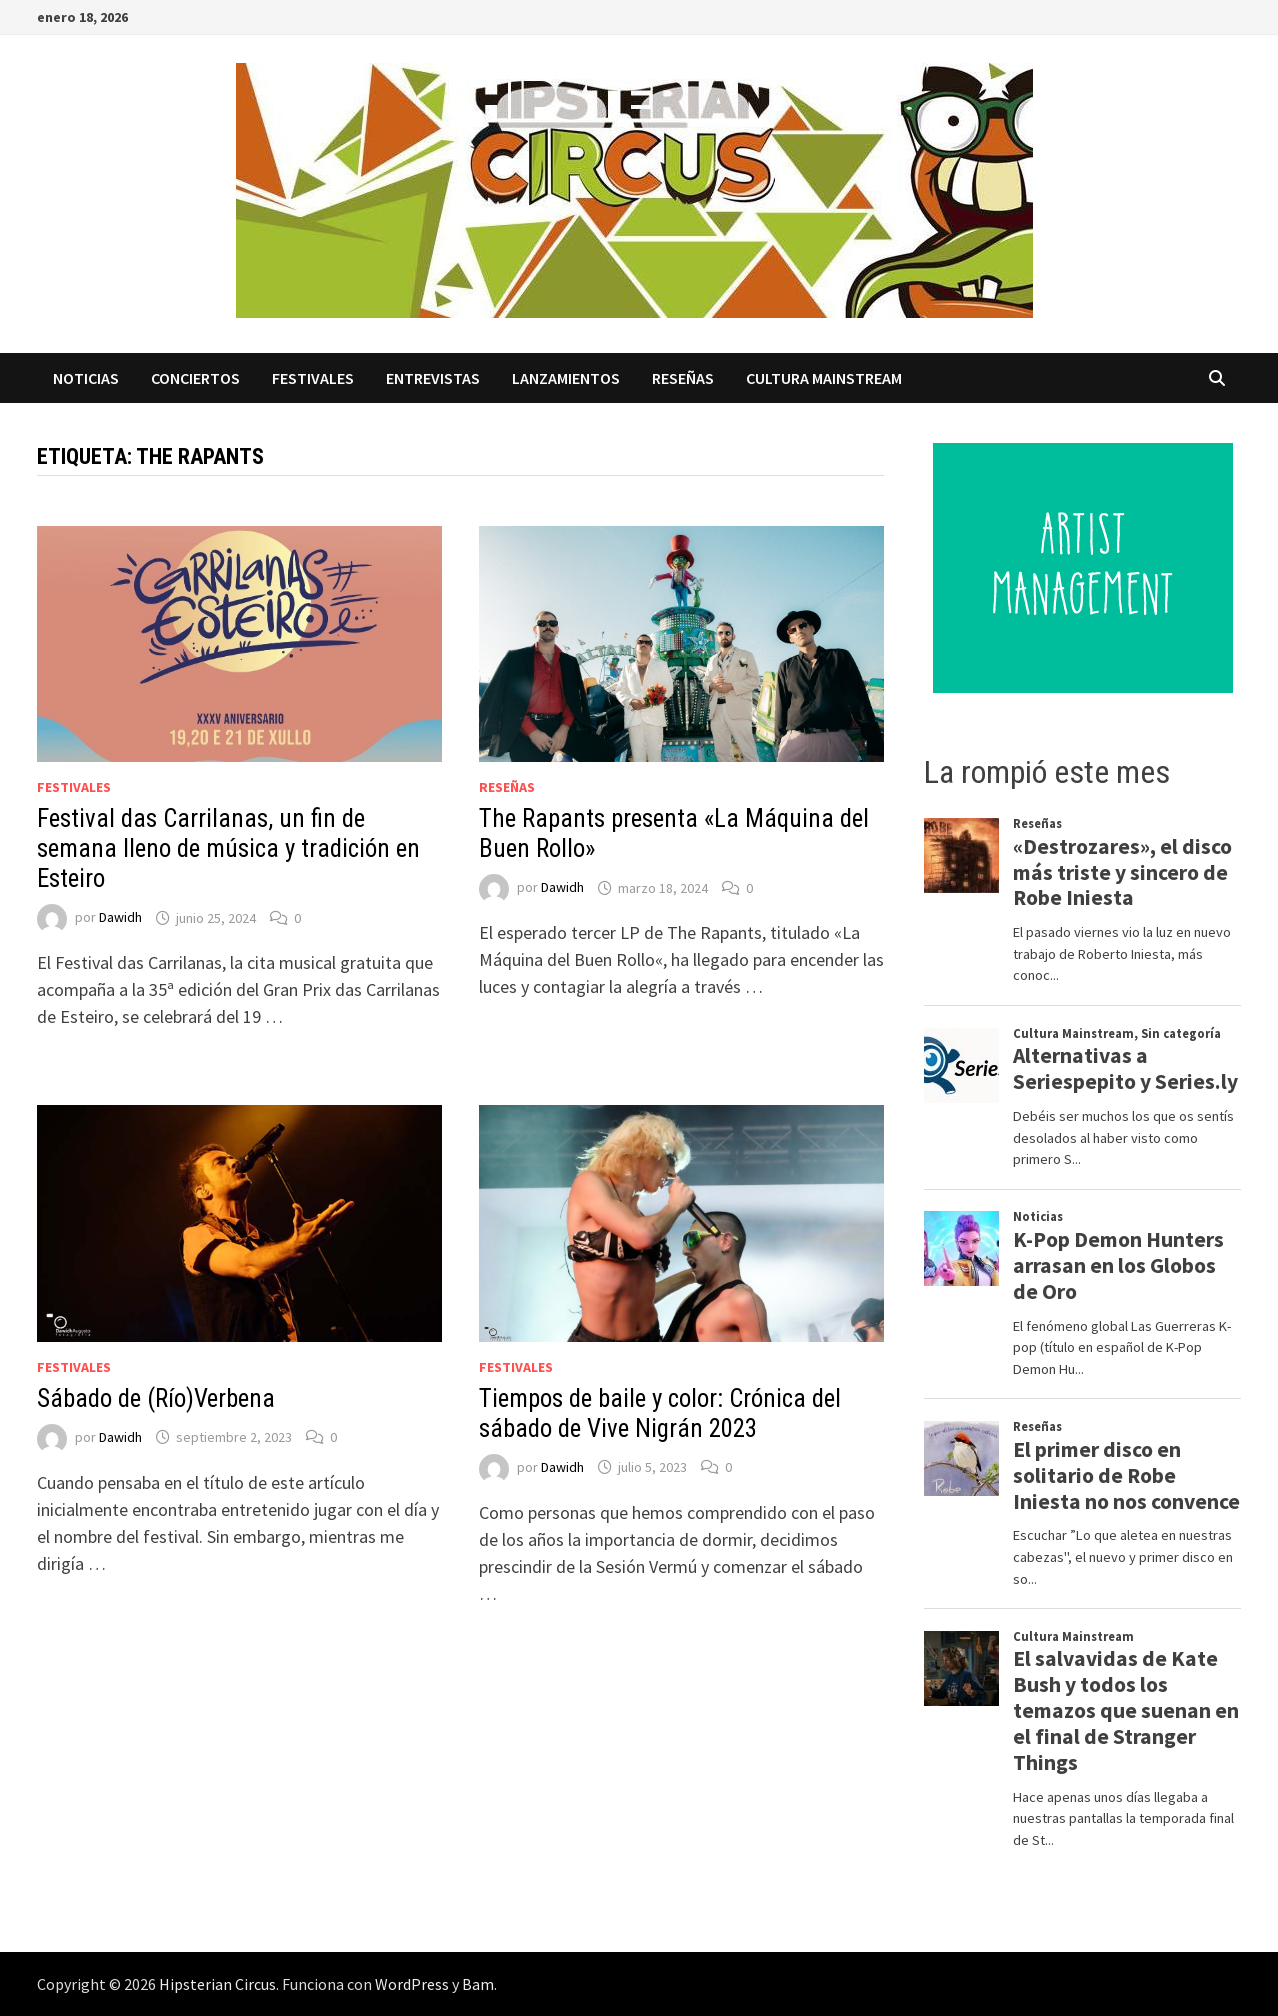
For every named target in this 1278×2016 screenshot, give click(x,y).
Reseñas (683, 378)
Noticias (86, 378)
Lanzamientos (566, 378)
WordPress (412, 1984)
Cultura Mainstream (824, 378)
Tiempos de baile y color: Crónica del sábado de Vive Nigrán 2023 (660, 1413)
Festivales (313, 378)
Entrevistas (433, 378)
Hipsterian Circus (217, 1984)
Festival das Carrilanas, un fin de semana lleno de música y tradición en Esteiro (228, 848)
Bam (478, 1984)
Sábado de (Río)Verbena (156, 1398)
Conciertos (195, 378)
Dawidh (120, 918)
